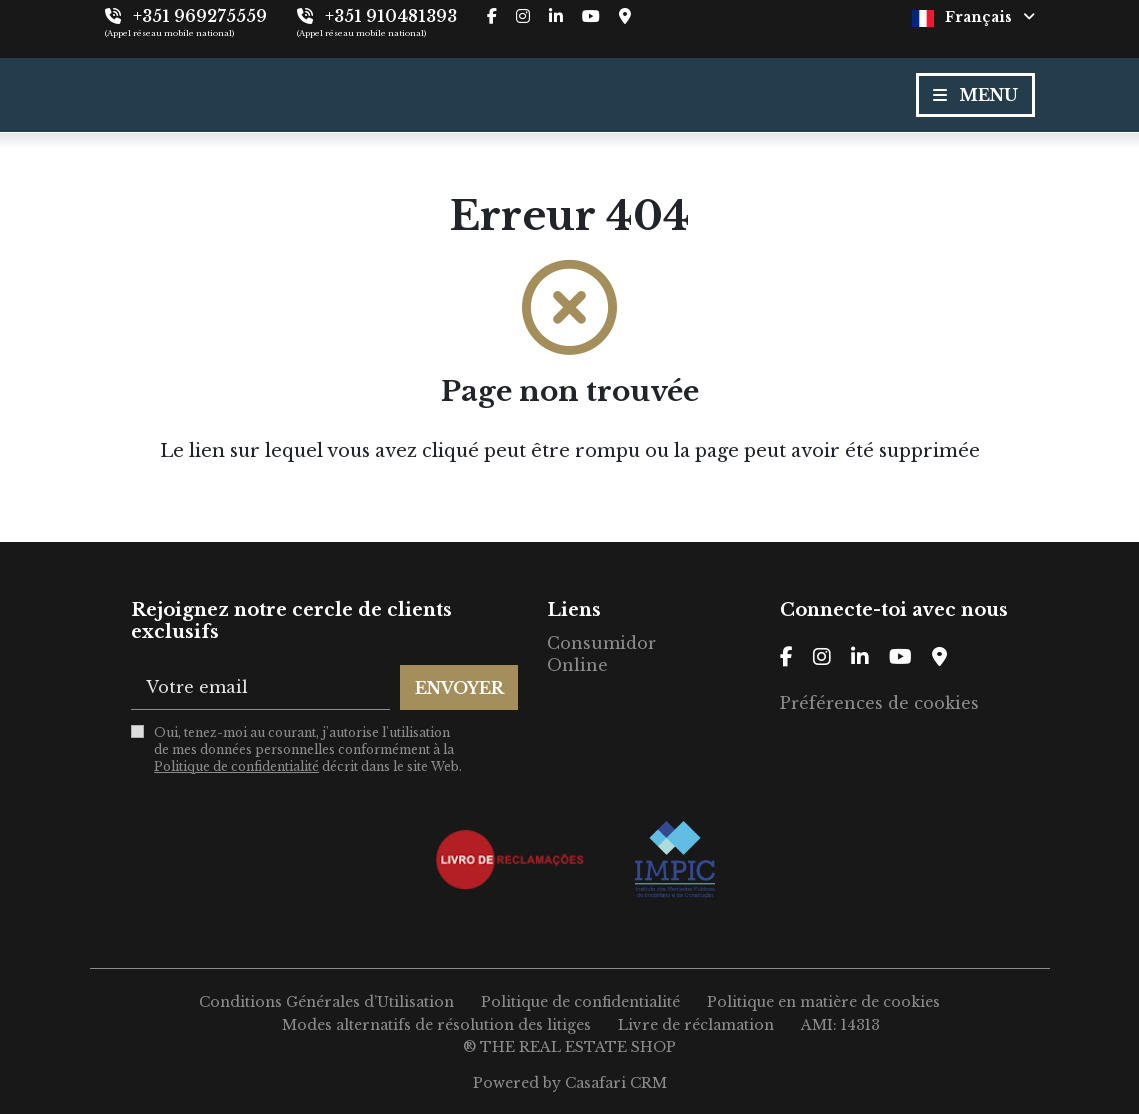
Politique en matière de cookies (823, 1002)
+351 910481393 (391, 16)
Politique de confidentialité (236, 766)
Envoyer (459, 688)
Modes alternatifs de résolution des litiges (436, 1025)
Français (973, 17)
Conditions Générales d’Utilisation (326, 1002)
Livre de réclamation (696, 1025)
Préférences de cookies (879, 703)
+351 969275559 (200, 16)
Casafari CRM (616, 1083)
